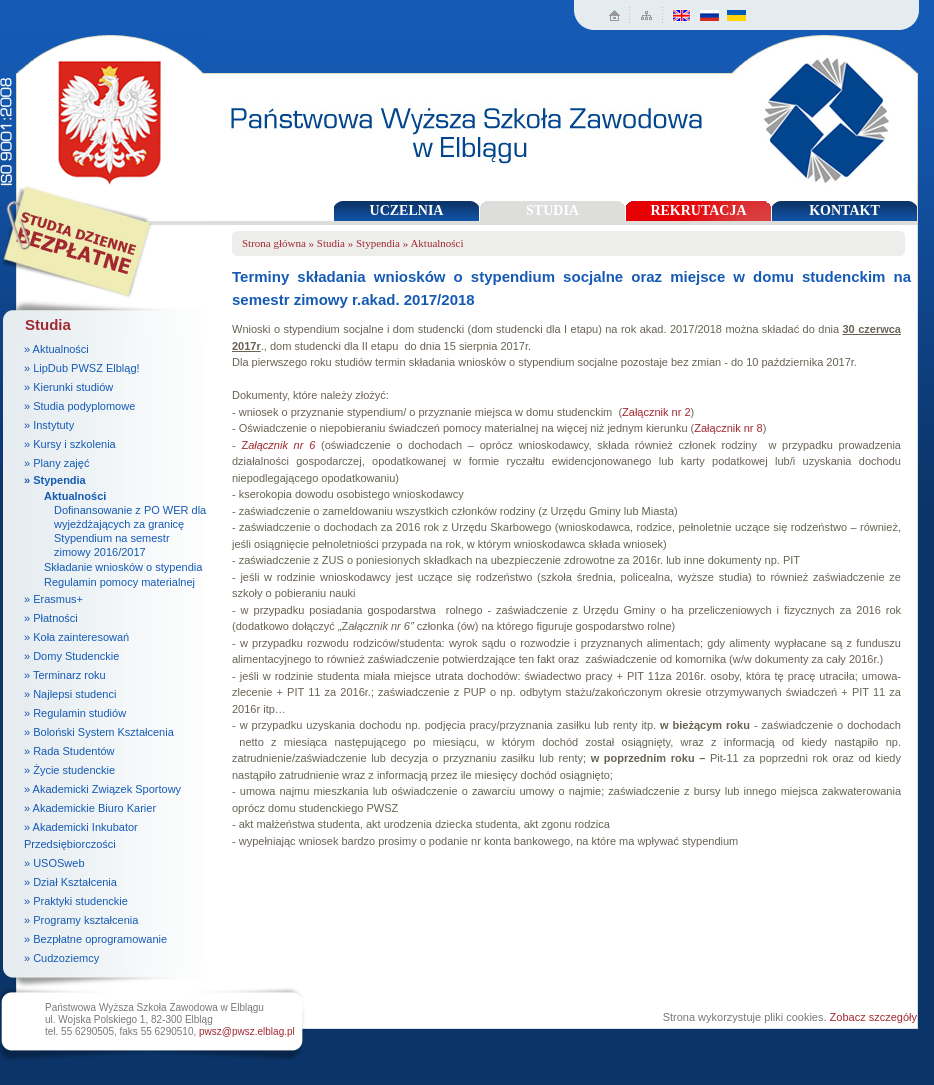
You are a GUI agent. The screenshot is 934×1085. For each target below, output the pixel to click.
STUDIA (552, 210)
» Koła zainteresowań (76, 637)
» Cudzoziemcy (61, 958)
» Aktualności (56, 349)
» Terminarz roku (65, 675)
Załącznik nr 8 (728, 428)
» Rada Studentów (69, 751)
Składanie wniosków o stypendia (123, 567)
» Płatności (51, 618)
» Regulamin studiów (75, 713)
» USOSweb (54, 863)
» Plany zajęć (56, 463)
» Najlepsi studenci (70, 694)
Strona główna (274, 243)
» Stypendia (55, 480)
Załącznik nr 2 (656, 412)
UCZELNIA (407, 210)
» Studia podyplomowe (79, 406)
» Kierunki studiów (68, 387)
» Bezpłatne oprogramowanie (95, 939)
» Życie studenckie (69, 770)
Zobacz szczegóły (873, 1017)
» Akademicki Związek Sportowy (102, 789)
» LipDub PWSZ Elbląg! (82, 368)
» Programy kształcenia (81, 920)
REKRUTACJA (698, 210)
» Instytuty (49, 425)
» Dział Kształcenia (70, 882)
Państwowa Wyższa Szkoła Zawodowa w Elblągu (103, 115)
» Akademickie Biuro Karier (90, 808)
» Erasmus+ (53, 599)
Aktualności (75, 496)
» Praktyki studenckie (76, 901)
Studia (331, 243)
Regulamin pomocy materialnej (119, 582)
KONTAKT (844, 210)
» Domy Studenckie (71, 656)
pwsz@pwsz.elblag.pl (247, 1031)
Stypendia (378, 243)
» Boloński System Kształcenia (99, 732)
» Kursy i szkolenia (70, 444)
